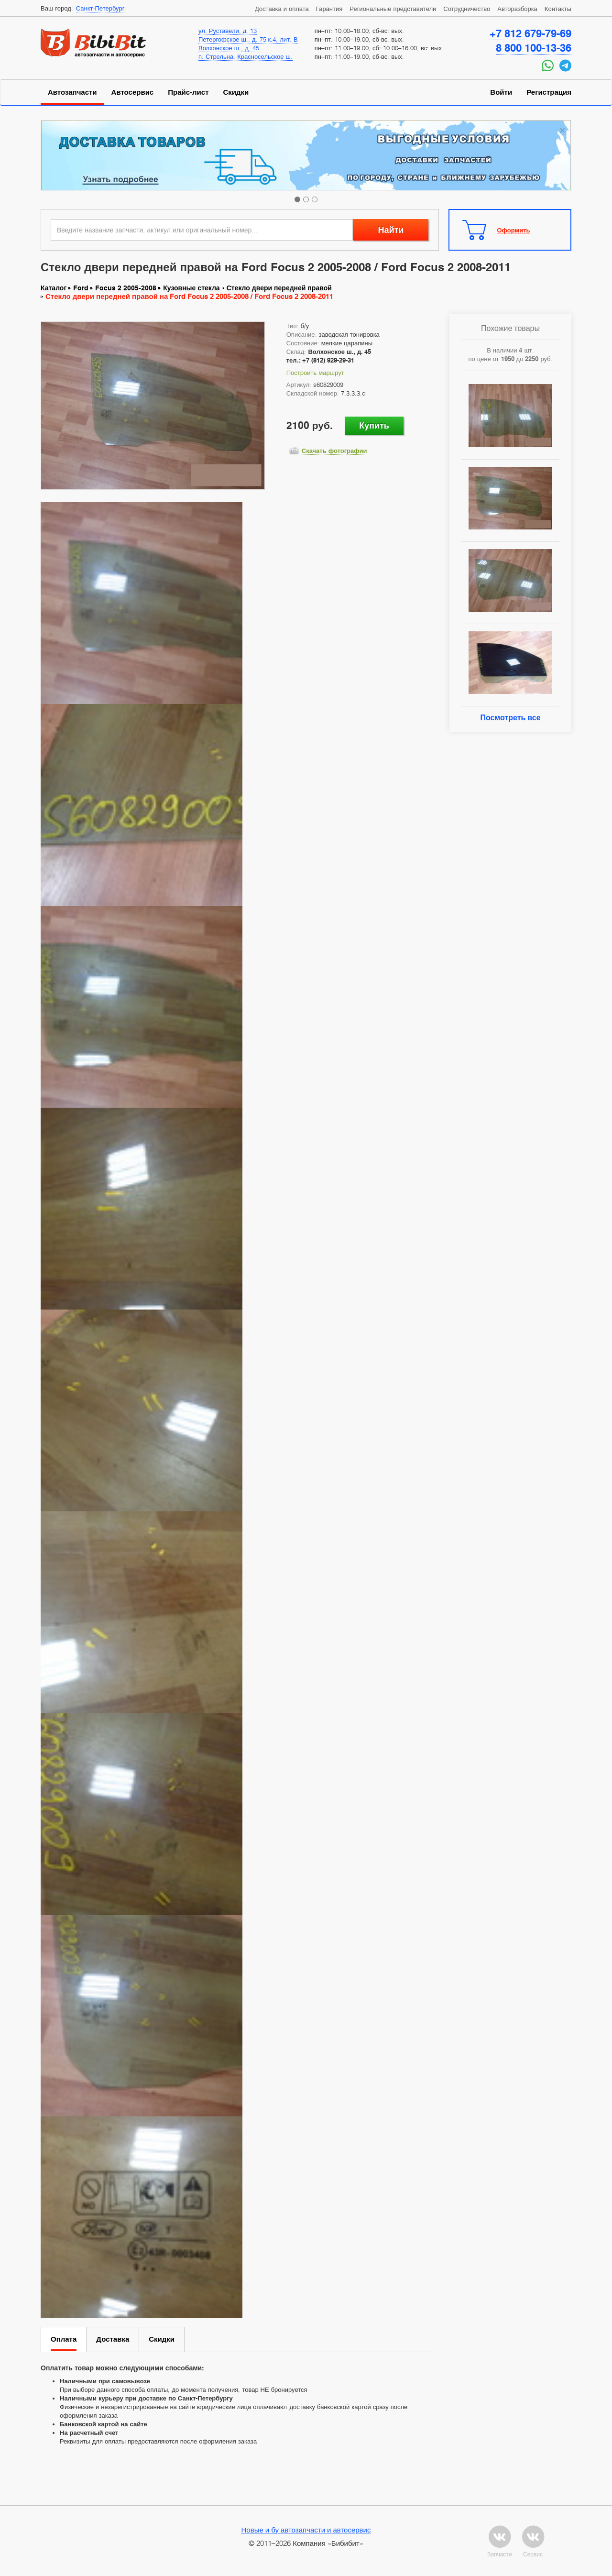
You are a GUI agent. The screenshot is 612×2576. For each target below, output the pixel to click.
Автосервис (132, 92)
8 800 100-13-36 (533, 48)
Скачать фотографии (334, 450)
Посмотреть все (510, 717)
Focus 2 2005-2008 (125, 288)
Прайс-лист (188, 92)
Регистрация (548, 92)
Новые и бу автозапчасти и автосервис (306, 2529)
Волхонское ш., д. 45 (228, 48)
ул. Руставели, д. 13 (227, 30)
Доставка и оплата (282, 8)
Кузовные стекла (191, 288)
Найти (391, 230)
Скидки (236, 92)
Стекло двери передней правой (279, 288)
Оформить (513, 230)
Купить (374, 425)
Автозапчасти (72, 92)
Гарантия (329, 8)
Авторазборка (517, 8)
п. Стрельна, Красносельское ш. (245, 56)
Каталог (53, 288)
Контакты (558, 8)
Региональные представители (393, 8)
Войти (501, 92)
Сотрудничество (466, 8)
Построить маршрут (315, 372)
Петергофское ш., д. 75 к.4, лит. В (248, 39)
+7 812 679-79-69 (530, 33)
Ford (80, 288)
